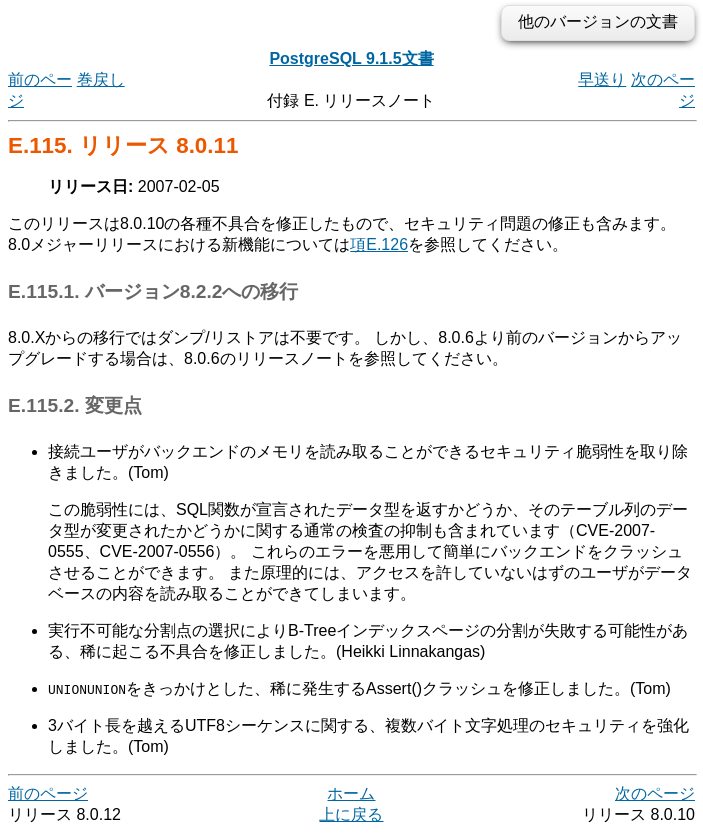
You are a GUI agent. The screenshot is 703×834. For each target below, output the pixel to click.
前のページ (48, 793)
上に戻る (351, 814)
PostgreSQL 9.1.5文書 (351, 58)
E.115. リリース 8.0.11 (123, 145)
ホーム (351, 793)
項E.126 (379, 244)
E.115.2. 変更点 (75, 405)
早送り (602, 79)
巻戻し (101, 79)
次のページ (655, 793)
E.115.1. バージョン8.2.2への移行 (153, 291)
